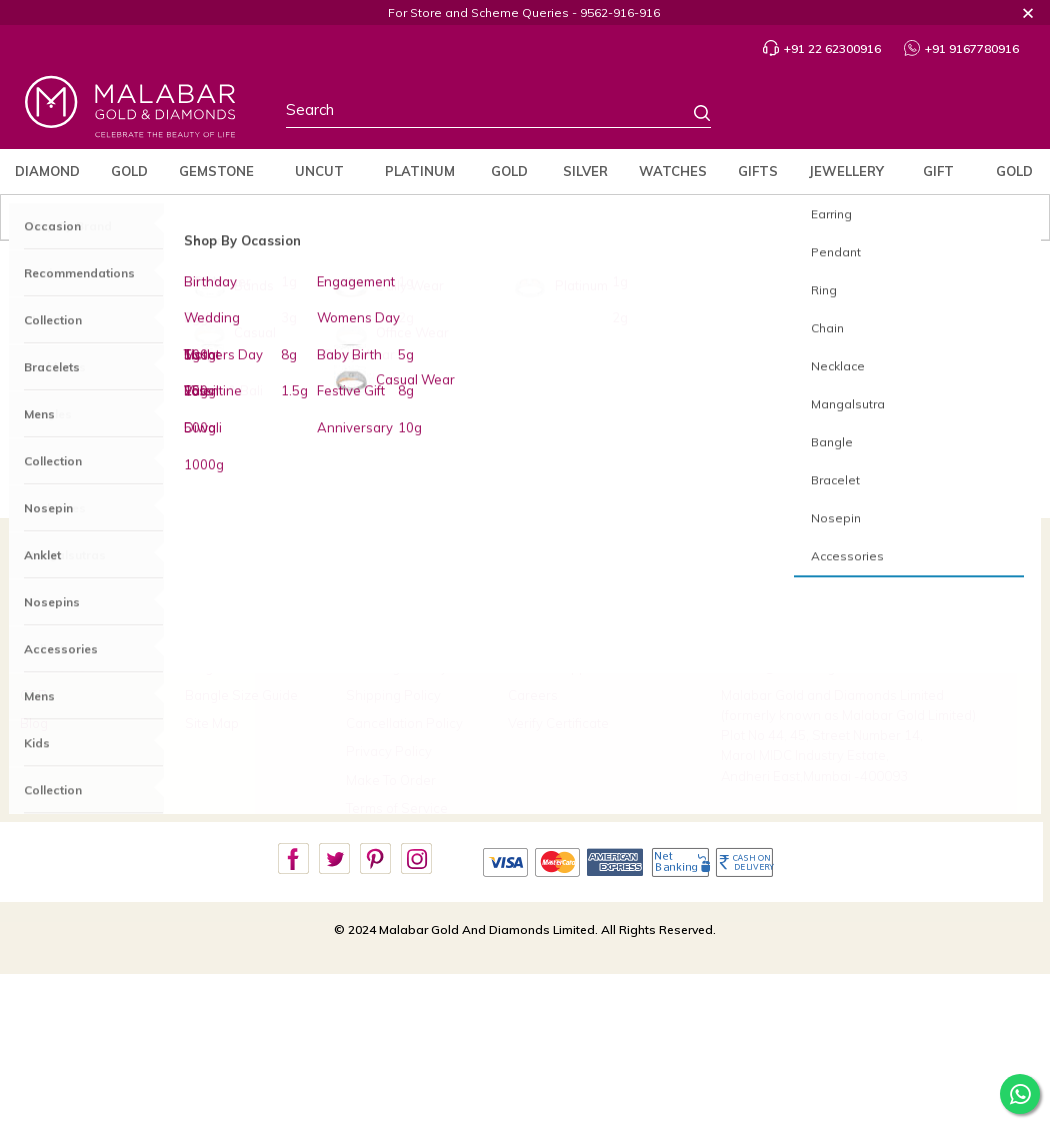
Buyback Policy (392, 639)
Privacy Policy (389, 751)
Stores (800, 114)
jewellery (846, 171)
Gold (129, 171)
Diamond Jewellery (404, 393)
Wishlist (955, 114)
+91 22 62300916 (822, 48)
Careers (533, 695)
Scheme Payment (588, 639)
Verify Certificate (558, 723)
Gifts (758, 171)
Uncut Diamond (319, 178)
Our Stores (53, 667)
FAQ (197, 611)
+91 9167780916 (961, 48)
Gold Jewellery (508, 393)
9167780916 (794, 636)
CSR (33, 695)
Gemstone (216, 171)
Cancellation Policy (404, 723)
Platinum (420, 171)
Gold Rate (1014, 178)
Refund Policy (388, 611)
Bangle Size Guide (241, 695)
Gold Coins (509, 178)
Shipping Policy (393, 695)
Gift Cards (938, 178)
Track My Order (231, 639)
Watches (673, 171)
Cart (1002, 114)
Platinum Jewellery (620, 393)
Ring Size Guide (233, 667)
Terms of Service (397, 808)
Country (852, 114)
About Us (47, 611)
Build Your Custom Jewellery (592, 611)
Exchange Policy (397, 667)
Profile (902, 114)
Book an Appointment (574, 667)
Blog (34, 723)
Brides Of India (65, 639)
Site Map (212, 723)
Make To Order (391, 780)
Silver (585, 171)
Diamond (47, 171)
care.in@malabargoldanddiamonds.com (844, 667)
